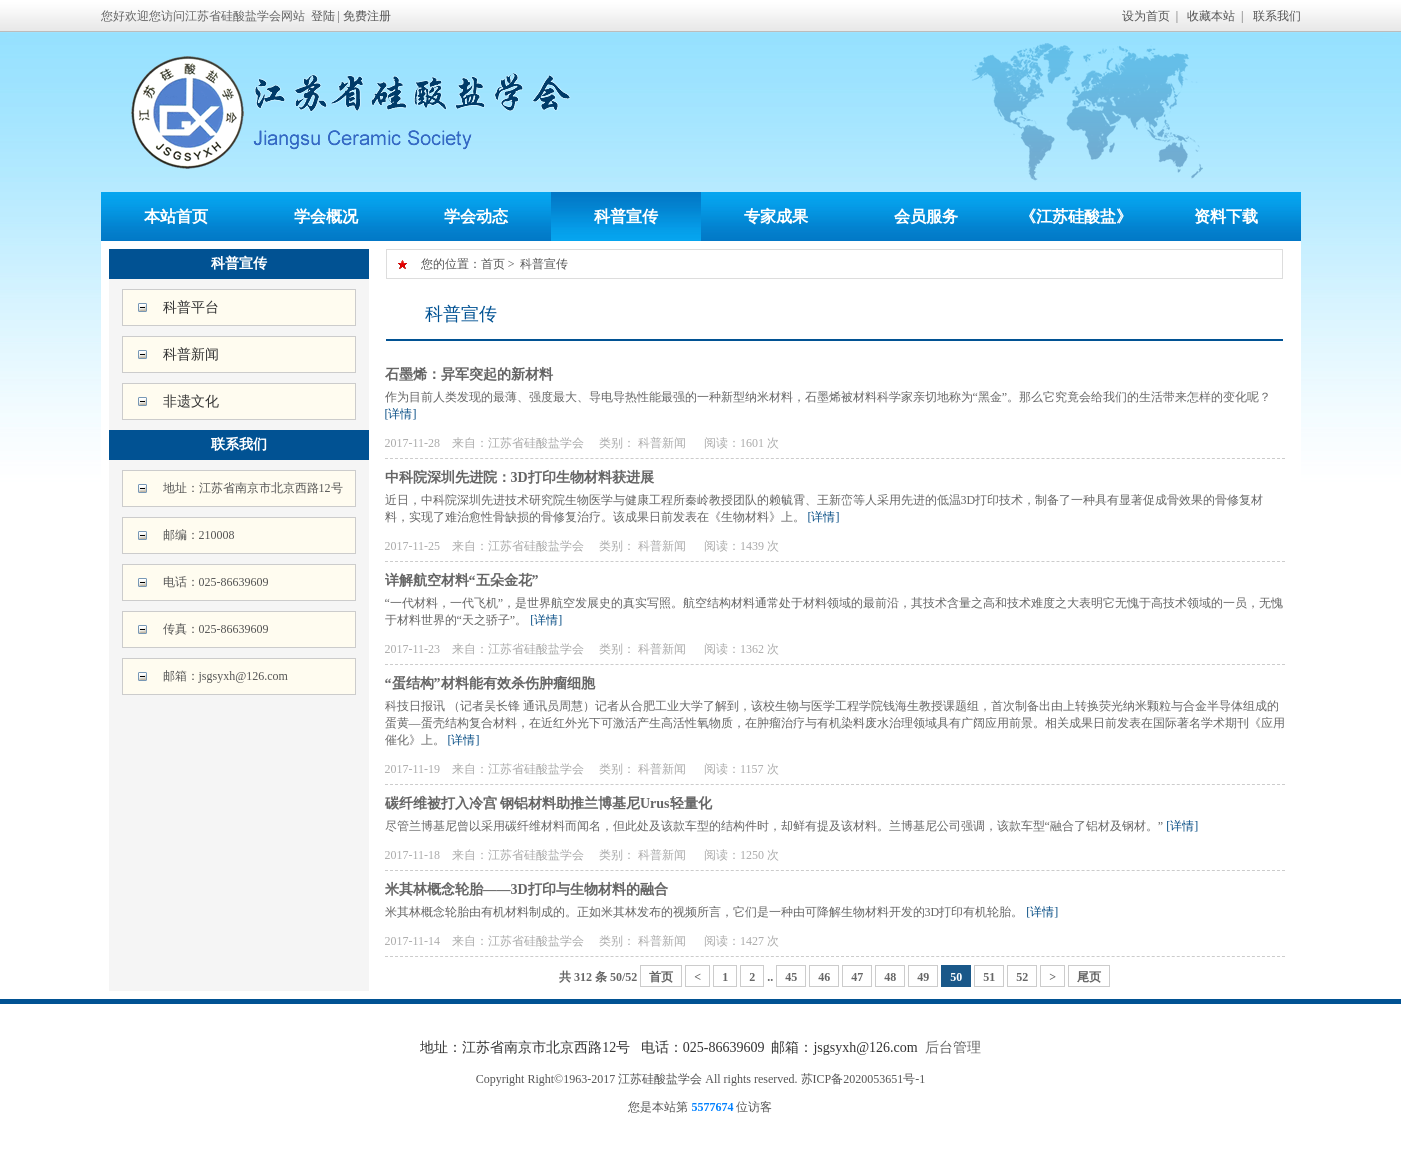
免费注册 (367, 16)
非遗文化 (191, 401)
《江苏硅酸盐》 (1076, 216)
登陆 (323, 16)
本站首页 (176, 216)
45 (791, 977)
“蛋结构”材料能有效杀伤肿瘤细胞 (490, 683)
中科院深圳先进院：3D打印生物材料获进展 (519, 477)
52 (1022, 977)
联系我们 (1277, 16)
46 (824, 977)
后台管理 (953, 1047)
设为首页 (1146, 16)
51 (989, 977)
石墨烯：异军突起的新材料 (469, 374)
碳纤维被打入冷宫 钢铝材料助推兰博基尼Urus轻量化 (548, 803)
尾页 (1089, 977)
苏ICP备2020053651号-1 (863, 1079)
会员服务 (926, 216)
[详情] (401, 414)
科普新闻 (191, 354)
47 (857, 977)
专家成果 (776, 216)
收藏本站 (1211, 16)
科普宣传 (626, 216)
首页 (493, 264)
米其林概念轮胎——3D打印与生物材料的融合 (526, 889)
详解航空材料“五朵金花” (462, 580)
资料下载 (1226, 216)
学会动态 (476, 216)
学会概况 (326, 216)
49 (923, 977)
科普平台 (191, 307)
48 (890, 977)
